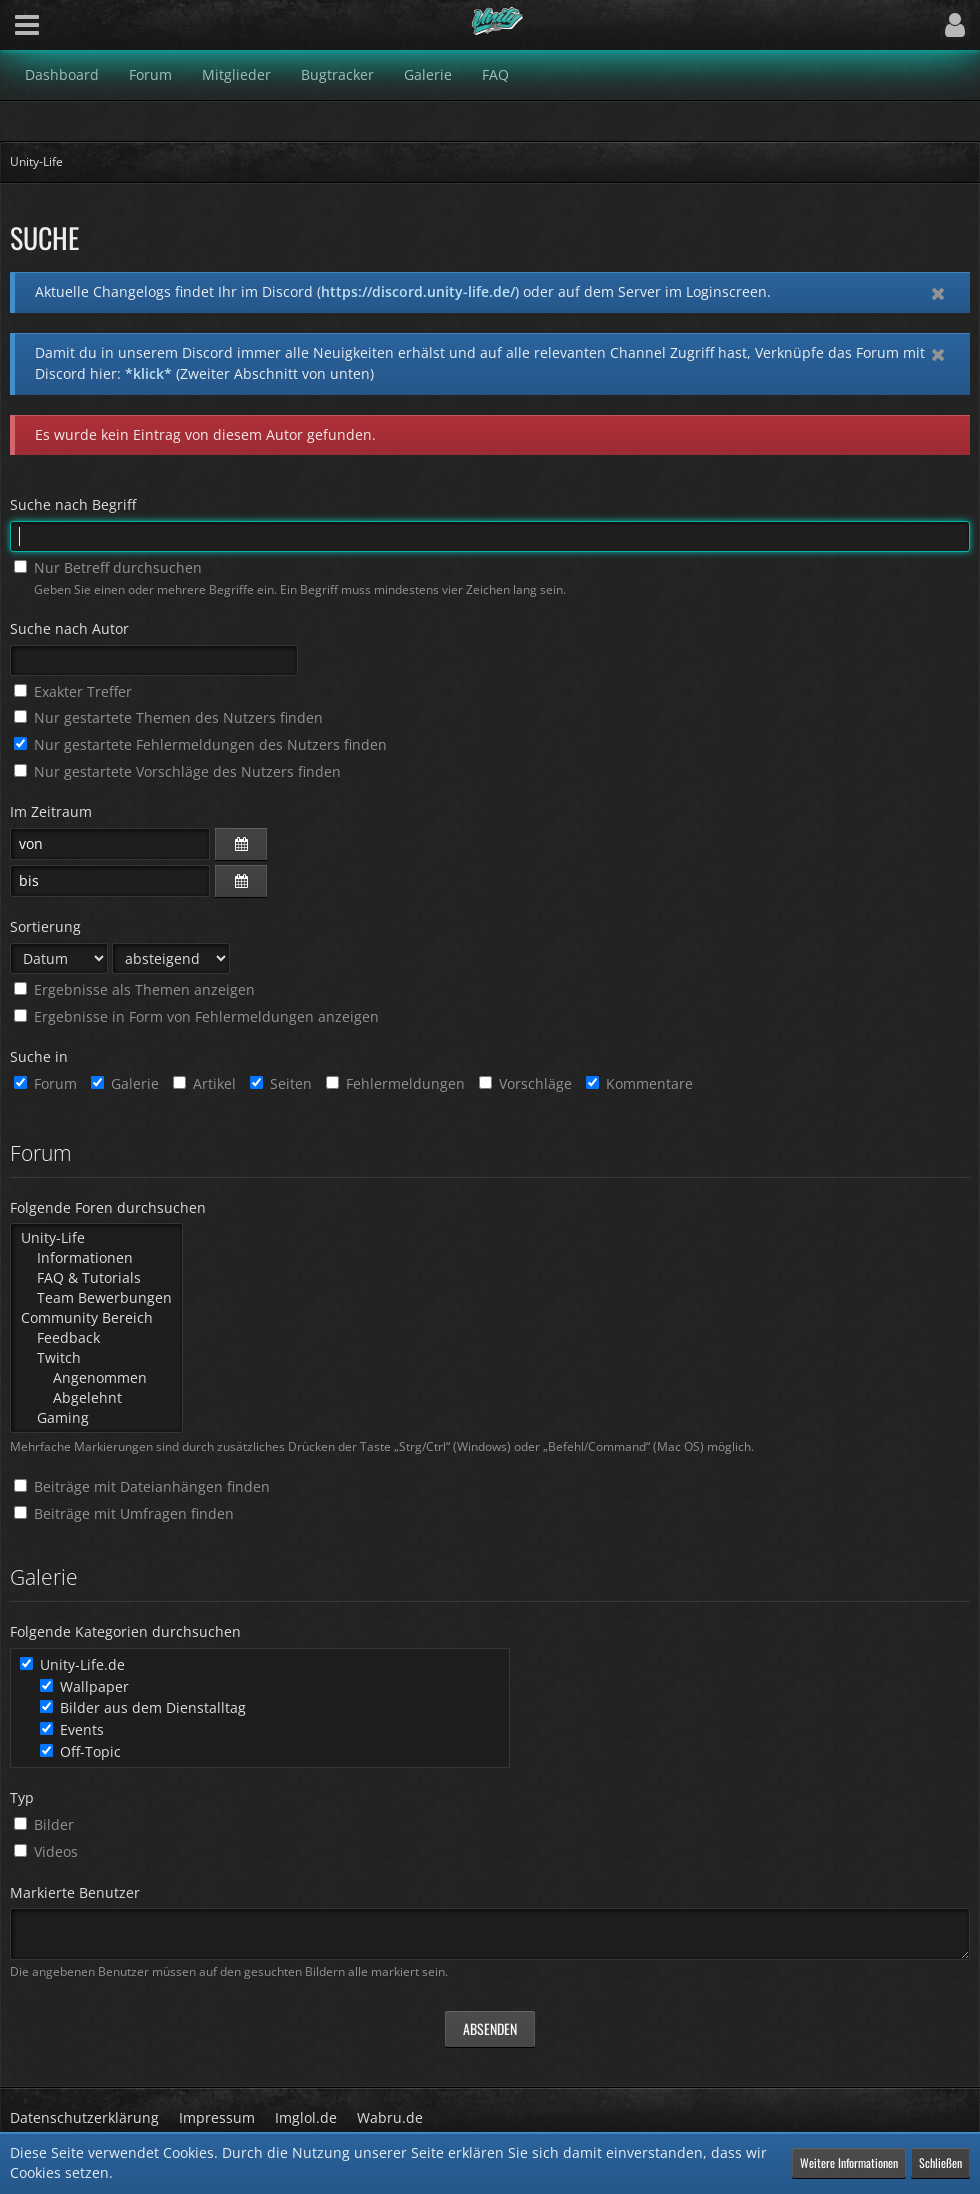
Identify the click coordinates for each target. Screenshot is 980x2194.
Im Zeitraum (51, 811)
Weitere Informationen (849, 2162)
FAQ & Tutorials (96, 1278)
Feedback (96, 1338)
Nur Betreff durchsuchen (108, 567)
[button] (27, 25)
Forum (45, 1083)
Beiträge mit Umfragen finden (124, 1513)
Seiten (281, 1083)
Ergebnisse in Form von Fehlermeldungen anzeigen (196, 1016)
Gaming (96, 1418)
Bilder (44, 1824)
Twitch (96, 1358)
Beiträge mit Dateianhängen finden (142, 1486)
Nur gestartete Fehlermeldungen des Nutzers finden (200, 744)
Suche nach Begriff (73, 504)
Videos (46, 1851)
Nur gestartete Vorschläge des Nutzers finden (177, 771)
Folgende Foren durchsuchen (108, 1207)
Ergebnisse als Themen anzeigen (134, 989)
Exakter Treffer (73, 691)
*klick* (148, 373)
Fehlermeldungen (395, 1083)
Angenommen (96, 1378)
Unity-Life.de (72, 1664)
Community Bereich (96, 1318)
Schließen (940, 2162)
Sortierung (45, 926)
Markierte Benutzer (75, 1892)
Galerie (125, 1083)
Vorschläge (525, 1083)
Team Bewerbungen (96, 1298)
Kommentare (639, 1083)
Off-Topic (80, 1751)
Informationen (96, 1258)
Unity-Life (96, 1238)
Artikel (204, 1083)
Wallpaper (84, 1686)
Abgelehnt (96, 1398)
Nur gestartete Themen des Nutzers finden (168, 717)
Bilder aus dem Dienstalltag (143, 1707)
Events (72, 1729)
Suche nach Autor (69, 628)
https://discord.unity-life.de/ (418, 291)
